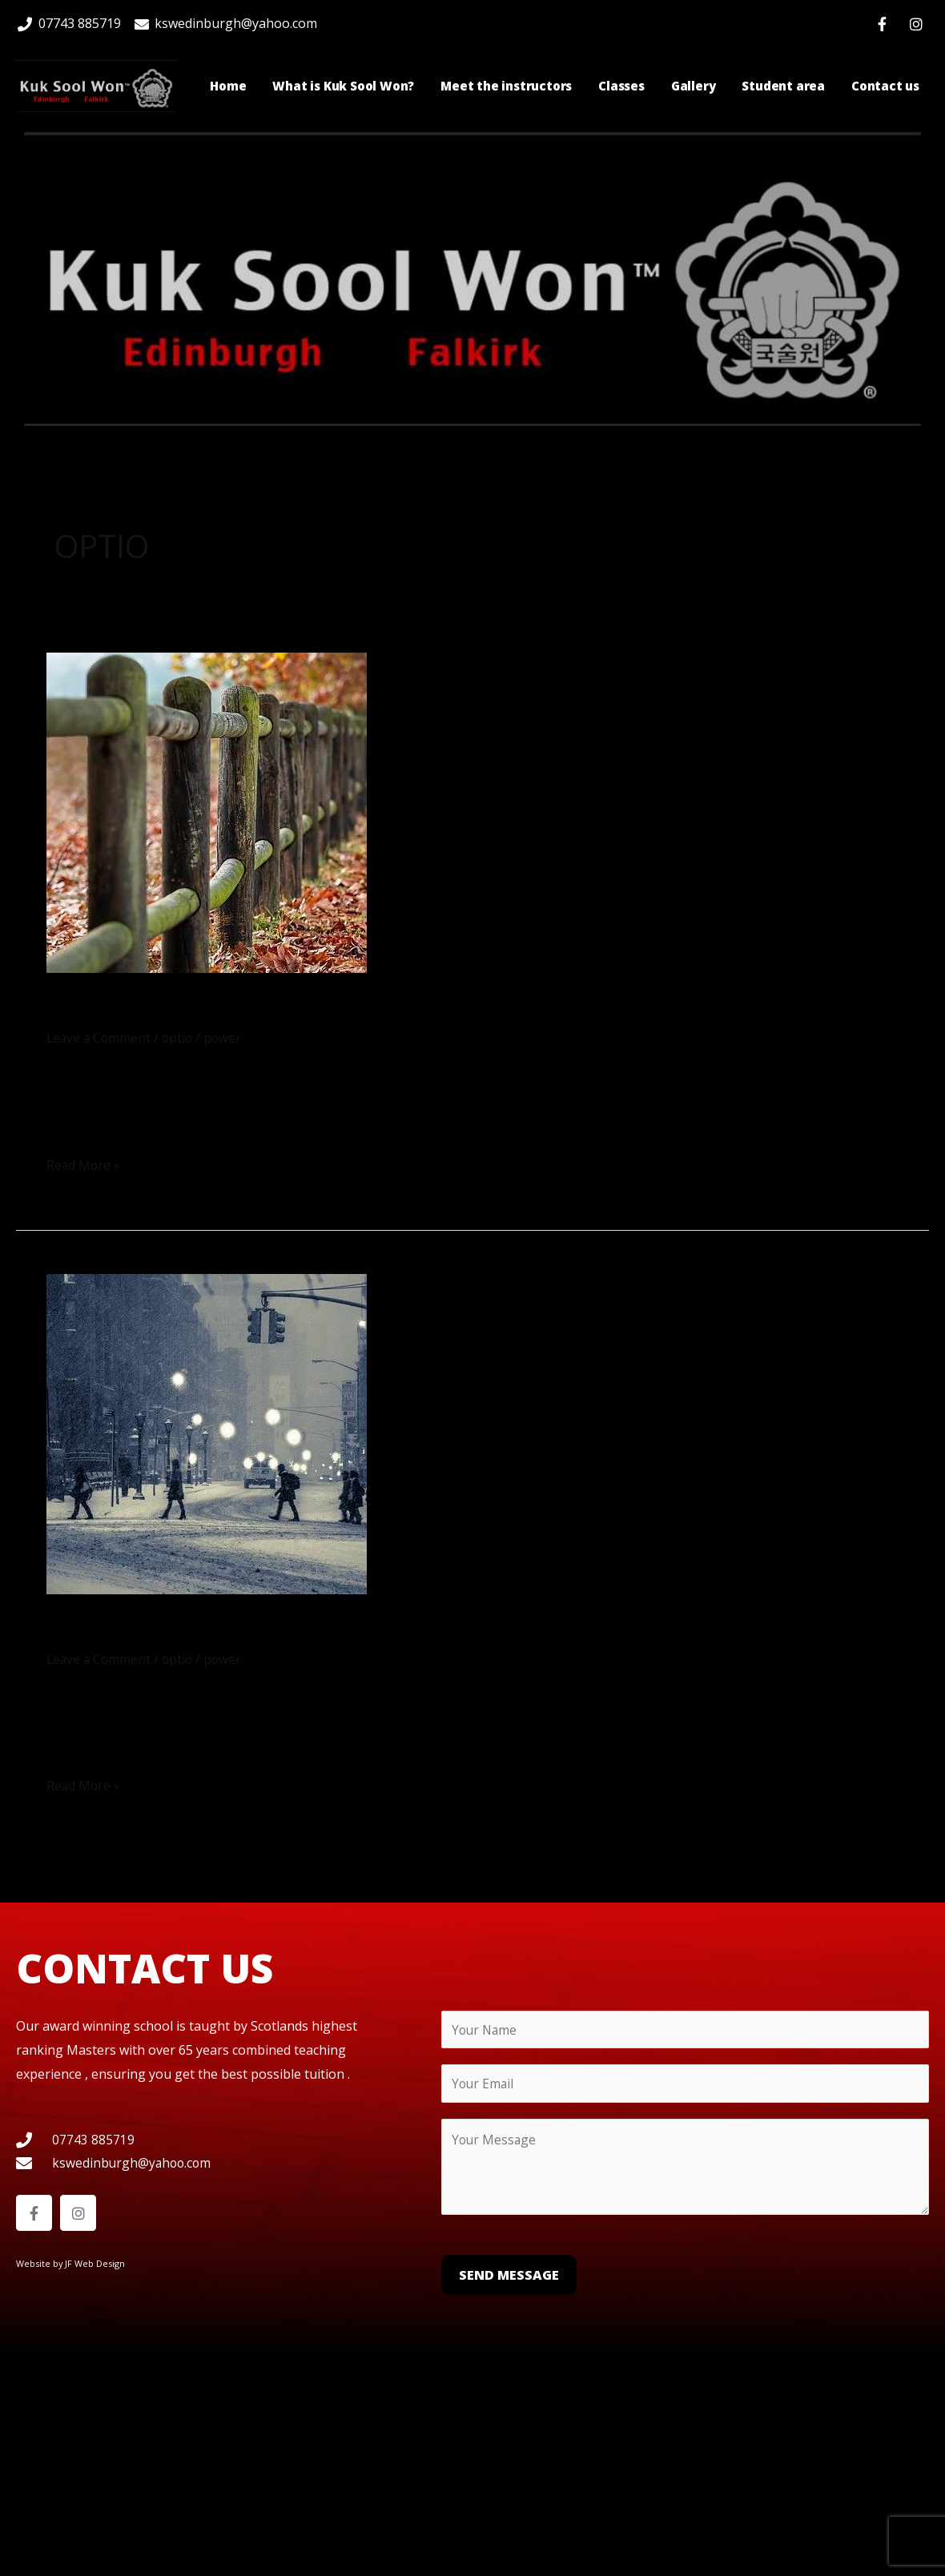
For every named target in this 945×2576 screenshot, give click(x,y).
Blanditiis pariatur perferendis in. (267, 1628)
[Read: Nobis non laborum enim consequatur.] (206, 811)
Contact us (885, 86)
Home (228, 86)
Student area (783, 86)
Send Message (509, 2274)
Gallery (693, 86)
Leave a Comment (100, 1037)
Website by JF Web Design (71, 2263)
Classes (621, 86)
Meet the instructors (506, 86)
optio (181, 1037)
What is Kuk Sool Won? (343, 86)
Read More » (84, 1163)
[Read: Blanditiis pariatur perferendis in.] (206, 1432)
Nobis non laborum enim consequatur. (301, 1007)
